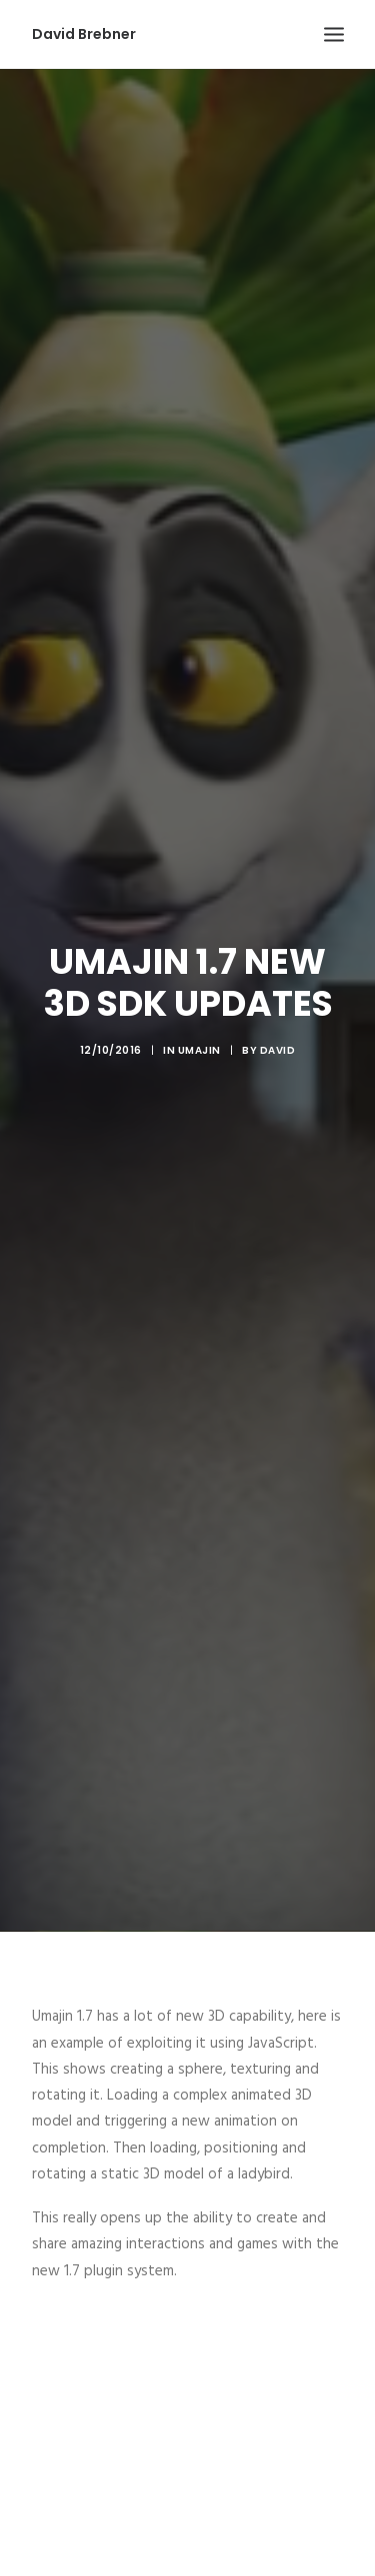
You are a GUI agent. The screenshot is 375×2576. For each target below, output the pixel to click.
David (278, 1022)
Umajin (199, 1022)
